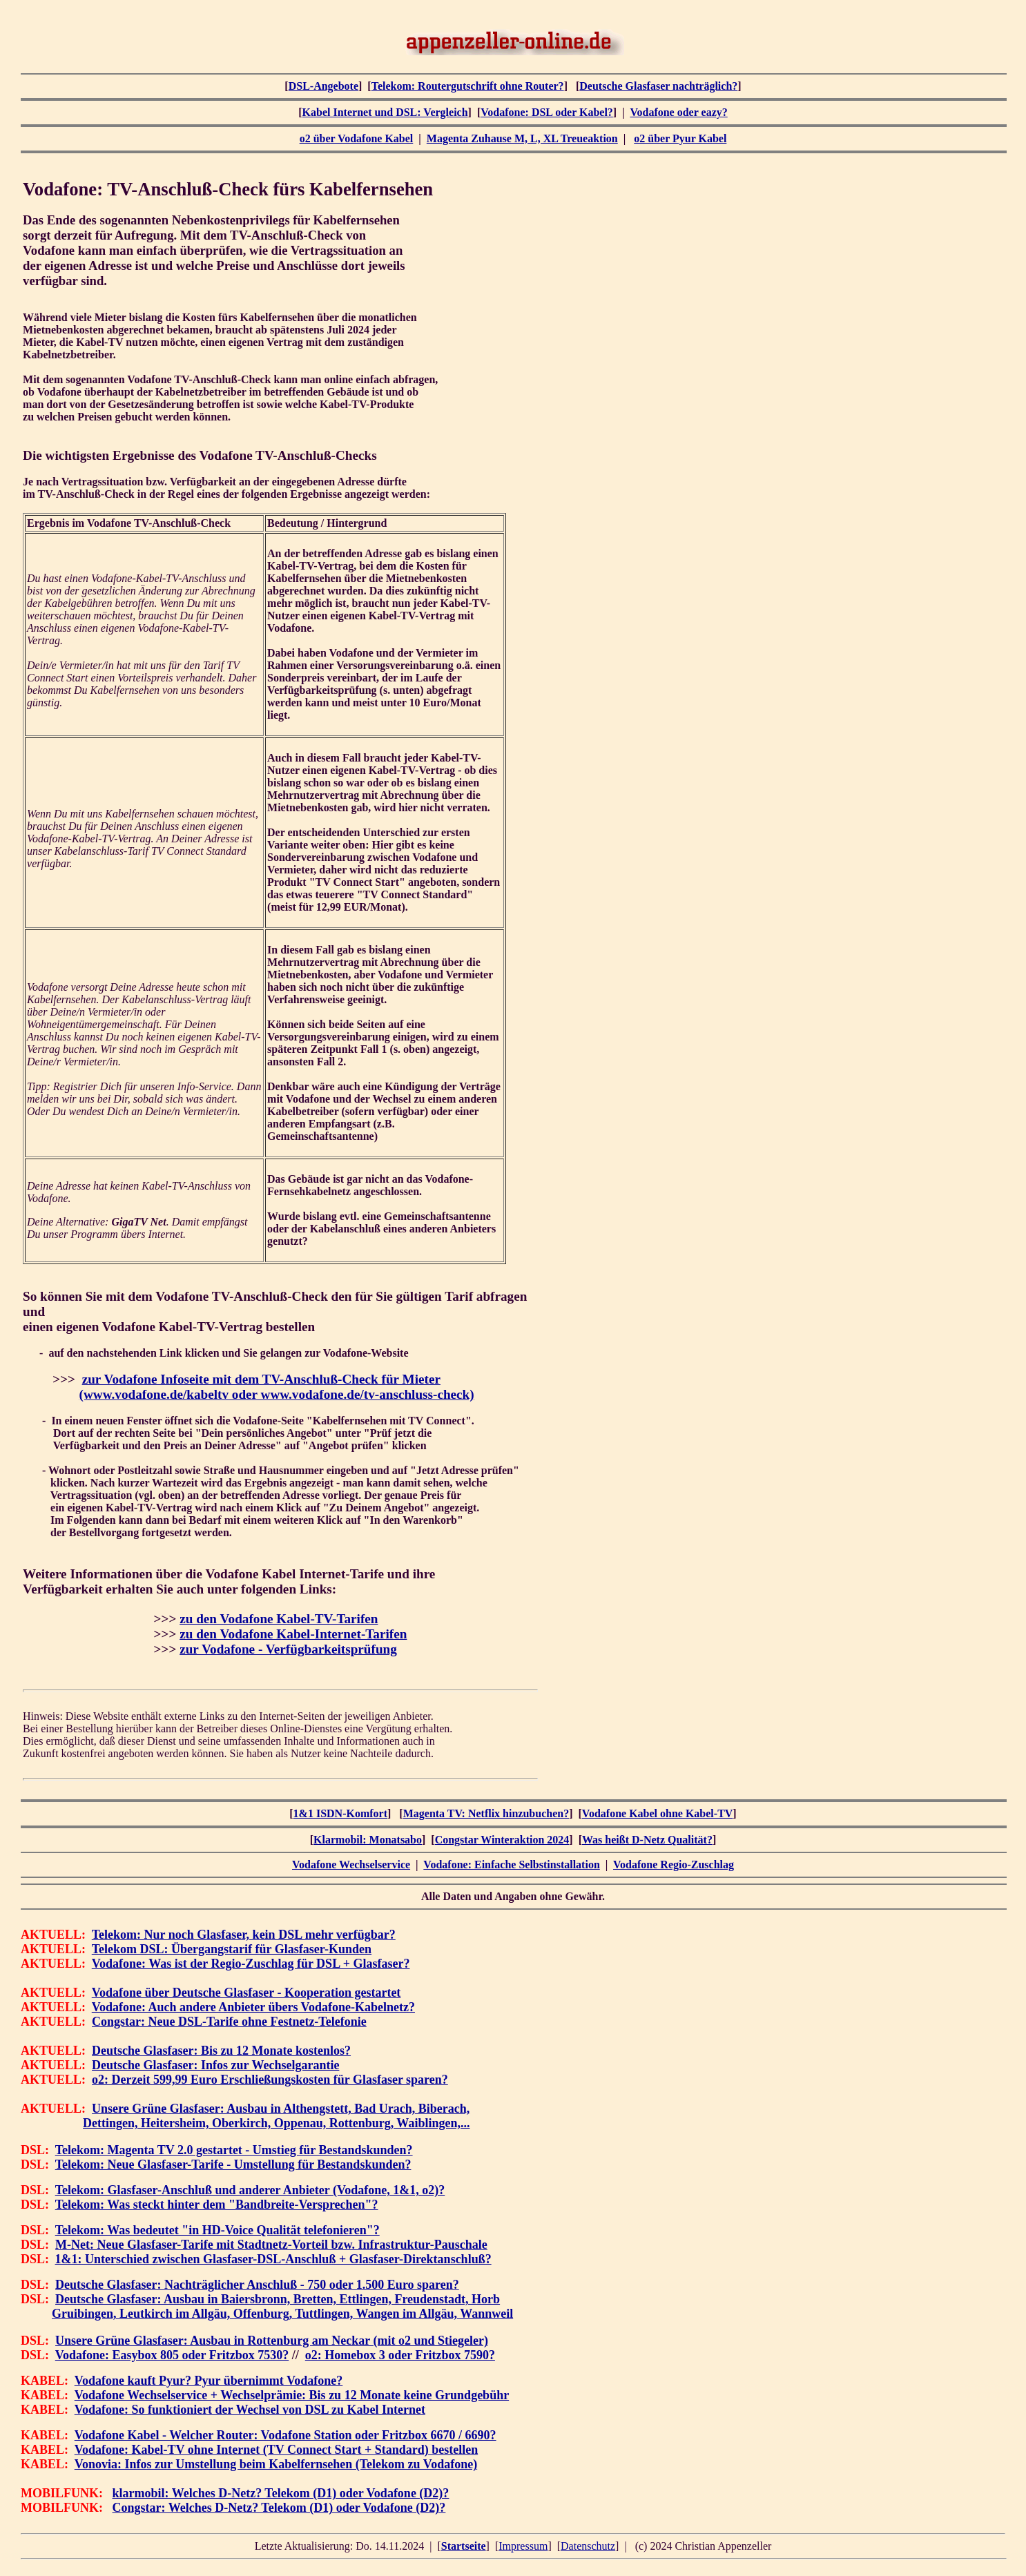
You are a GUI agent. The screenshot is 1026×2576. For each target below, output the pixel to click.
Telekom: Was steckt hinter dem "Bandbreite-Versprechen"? (216, 2204)
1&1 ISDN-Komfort (340, 1813)
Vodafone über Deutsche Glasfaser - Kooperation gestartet (246, 1992)
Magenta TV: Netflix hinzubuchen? (486, 1813)
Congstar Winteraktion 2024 (502, 1840)
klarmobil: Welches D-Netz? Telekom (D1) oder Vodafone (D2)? (281, 2493)
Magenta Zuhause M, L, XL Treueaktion (522, 138)
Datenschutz (588, 2546)
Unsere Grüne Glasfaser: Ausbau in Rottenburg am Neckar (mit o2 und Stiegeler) (271, 2340)
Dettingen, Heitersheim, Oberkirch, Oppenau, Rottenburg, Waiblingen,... (276, 2123)
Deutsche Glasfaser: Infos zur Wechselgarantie (215, 2065)
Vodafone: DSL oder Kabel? (547, 112)
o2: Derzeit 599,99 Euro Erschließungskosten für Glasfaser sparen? (270, 2079)
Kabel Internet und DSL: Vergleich (385, 112)
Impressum (523, 2546)
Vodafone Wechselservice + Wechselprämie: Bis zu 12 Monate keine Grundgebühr (292, 2395)
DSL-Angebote (323, 86)
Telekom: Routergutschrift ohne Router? (467, 86)
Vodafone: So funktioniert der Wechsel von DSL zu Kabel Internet (250, 2410)
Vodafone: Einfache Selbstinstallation (511, 1864)
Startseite (463, 2546)
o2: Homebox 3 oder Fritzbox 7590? (400, 2355)
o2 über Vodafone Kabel (357, 138)
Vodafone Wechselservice (351, 1864)
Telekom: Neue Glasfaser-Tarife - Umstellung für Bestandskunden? (233, 2164)
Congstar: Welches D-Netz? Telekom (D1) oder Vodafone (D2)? (279, 2508)
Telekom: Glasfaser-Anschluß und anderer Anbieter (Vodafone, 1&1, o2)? (250, 2190)
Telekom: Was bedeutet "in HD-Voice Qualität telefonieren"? (217, 2230)
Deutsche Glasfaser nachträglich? (658, 86)
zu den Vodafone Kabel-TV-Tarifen (279, 1618)
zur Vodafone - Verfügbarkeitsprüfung (288, 1649)
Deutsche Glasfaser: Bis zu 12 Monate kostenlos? (221, 2050)
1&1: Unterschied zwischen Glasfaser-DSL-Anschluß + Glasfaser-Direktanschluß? (273, 2259)
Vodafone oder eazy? (678, 112)
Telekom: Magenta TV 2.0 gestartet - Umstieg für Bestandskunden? (234, 2150)
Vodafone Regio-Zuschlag (673, 1864)
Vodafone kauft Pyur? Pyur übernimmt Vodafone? (209, 2381)
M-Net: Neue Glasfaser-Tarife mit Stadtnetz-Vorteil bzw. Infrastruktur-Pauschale (271, 2244)
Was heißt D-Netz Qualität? (647, 1840)
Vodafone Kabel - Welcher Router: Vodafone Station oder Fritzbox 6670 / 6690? (285, 2435)
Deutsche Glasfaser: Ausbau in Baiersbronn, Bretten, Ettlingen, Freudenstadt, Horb (277, 2299)
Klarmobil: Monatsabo (367, 1840)
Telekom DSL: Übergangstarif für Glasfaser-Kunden (231, 1949)
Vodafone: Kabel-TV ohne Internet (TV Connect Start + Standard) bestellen (276, 2450)
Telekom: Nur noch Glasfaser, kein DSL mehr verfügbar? (244, 1934)
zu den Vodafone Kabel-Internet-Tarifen (293, 1634)
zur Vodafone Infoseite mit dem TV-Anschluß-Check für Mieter (261, 1379)
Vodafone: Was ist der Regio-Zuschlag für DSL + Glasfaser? (251, 1963)
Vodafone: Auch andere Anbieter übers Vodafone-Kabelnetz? (253, 2007)
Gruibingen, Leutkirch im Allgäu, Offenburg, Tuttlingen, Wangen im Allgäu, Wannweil (282, 2314)
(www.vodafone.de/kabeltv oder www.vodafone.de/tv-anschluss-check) (276, 1394)
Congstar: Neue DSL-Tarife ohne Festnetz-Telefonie (229, 2021)
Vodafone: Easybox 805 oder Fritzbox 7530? (172, 2355)
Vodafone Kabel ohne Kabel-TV (657, 1813)
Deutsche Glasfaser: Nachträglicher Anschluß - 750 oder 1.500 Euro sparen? (257, 2285)
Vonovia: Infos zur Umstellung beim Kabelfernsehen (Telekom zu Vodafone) (276, 2464)
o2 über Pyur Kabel (680, 138)
